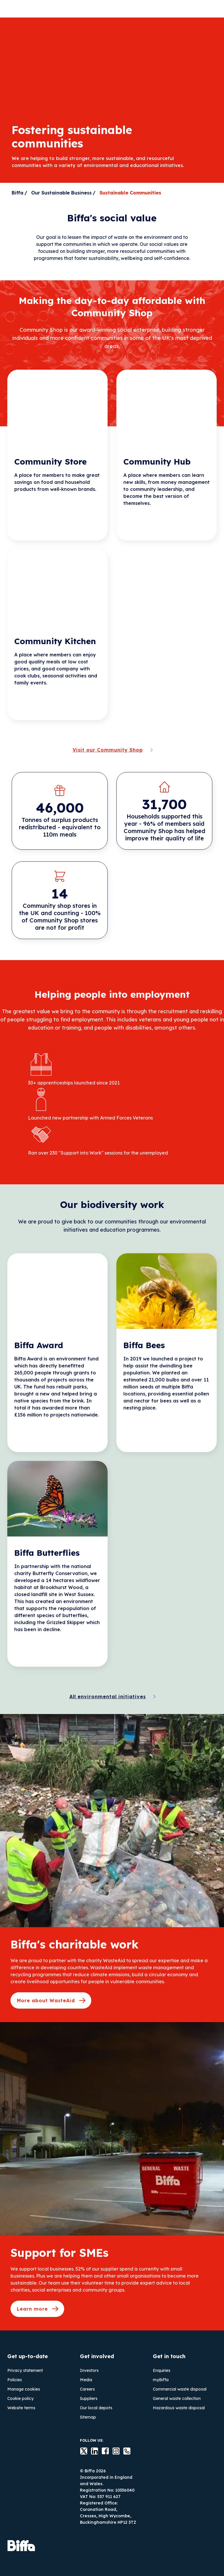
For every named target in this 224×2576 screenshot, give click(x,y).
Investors (89, 2370)
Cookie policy (20, 2398)
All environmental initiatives (107, 1696)
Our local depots (96, 2407)
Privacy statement (25, 2370)
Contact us (123, 2451)
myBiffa (161, 2379)
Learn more (32, 2309)
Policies (14, 2379)
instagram (112, 2451)
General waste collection (177, 2398)
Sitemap (88, 2417)
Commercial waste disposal (179, 2389)
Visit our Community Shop (108, 750)
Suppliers (88, 2398)
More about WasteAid (46, 2000)
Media (86, 2379)
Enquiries (161, 2370)
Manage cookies (23, 2389)
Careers (87, 2389)
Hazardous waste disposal (179, 2407)
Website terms (21, 2407)
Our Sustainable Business (61, 193)
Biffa (17, 193)
